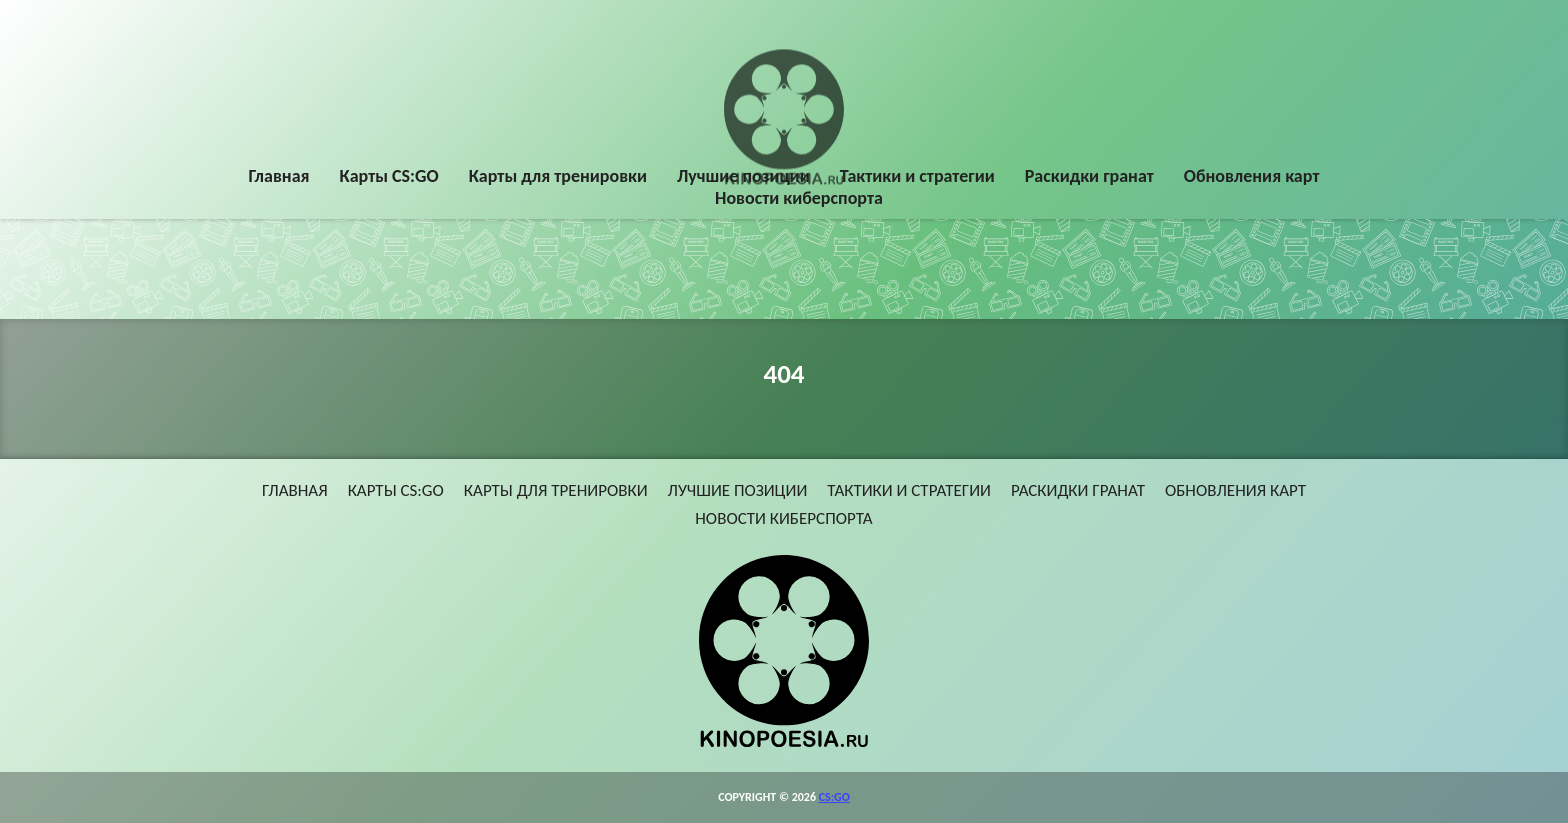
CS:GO (834, 797)
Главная (279, 177)
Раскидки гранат (1089, 177)
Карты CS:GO (389, 177)
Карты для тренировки (558, 177)
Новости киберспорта (799, 199)
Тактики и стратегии (917, 177)
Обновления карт (1252, 177)
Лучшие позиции (743, 177)
